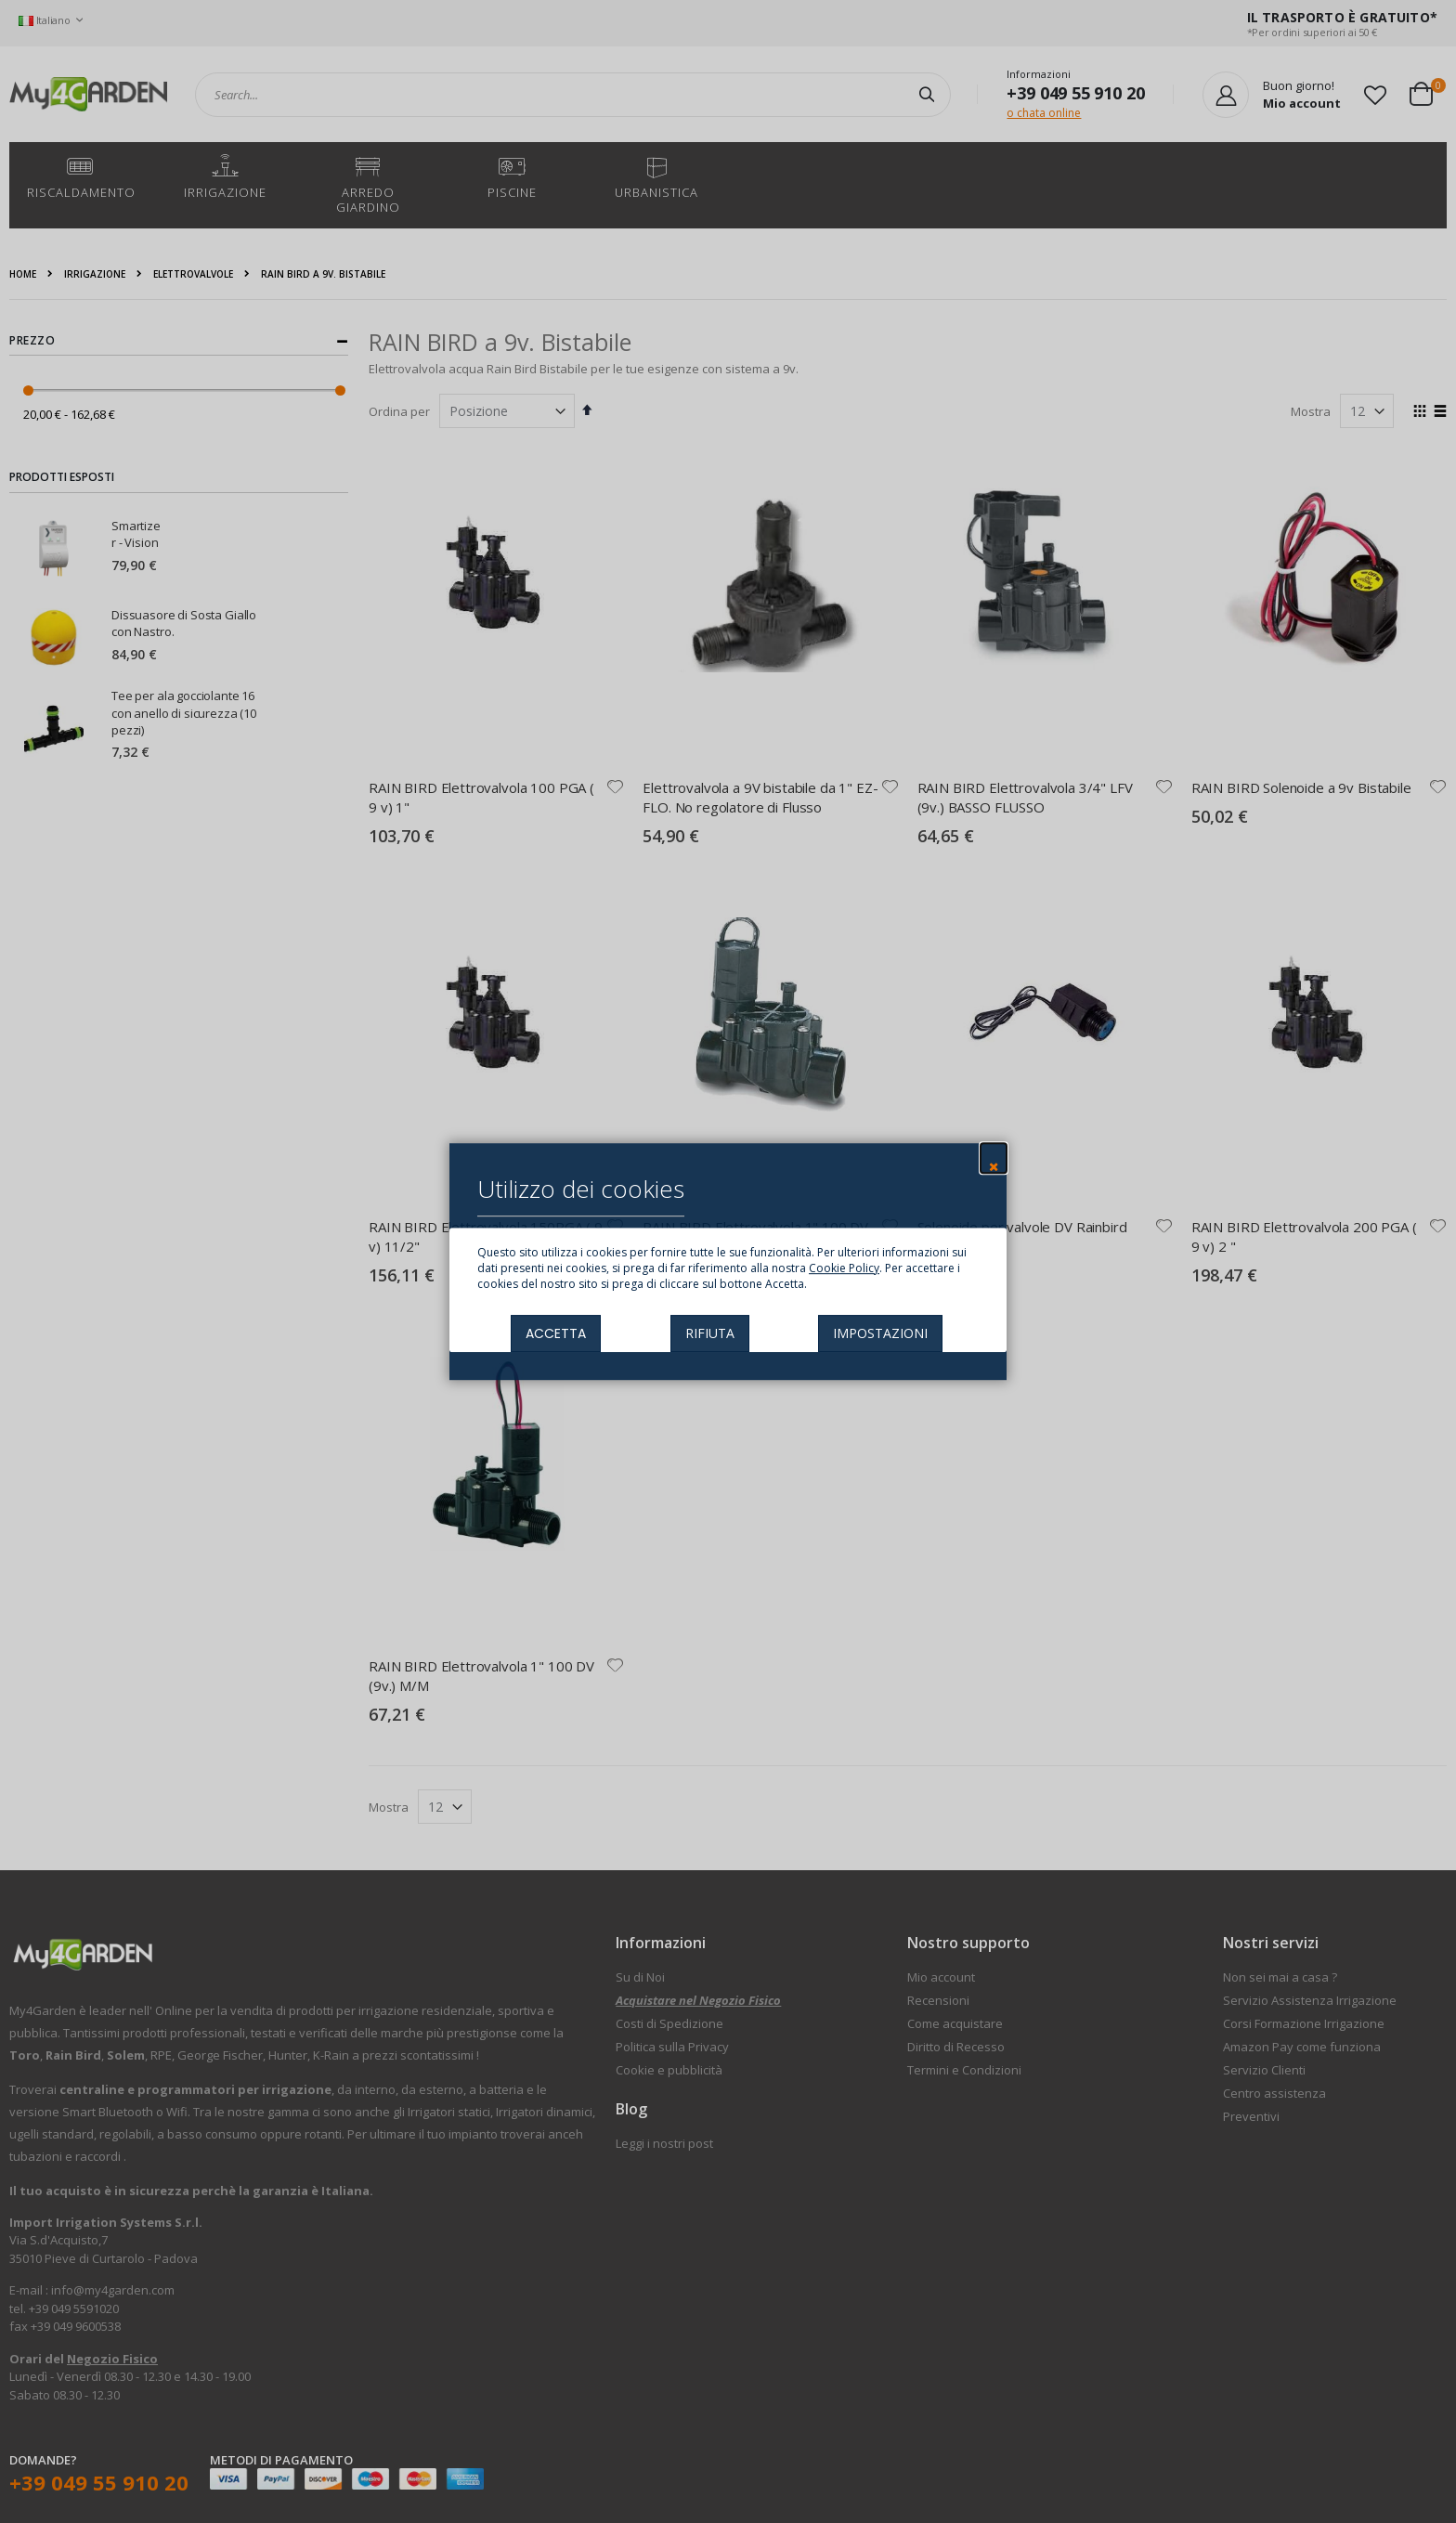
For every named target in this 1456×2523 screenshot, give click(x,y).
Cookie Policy (844, 1268)
